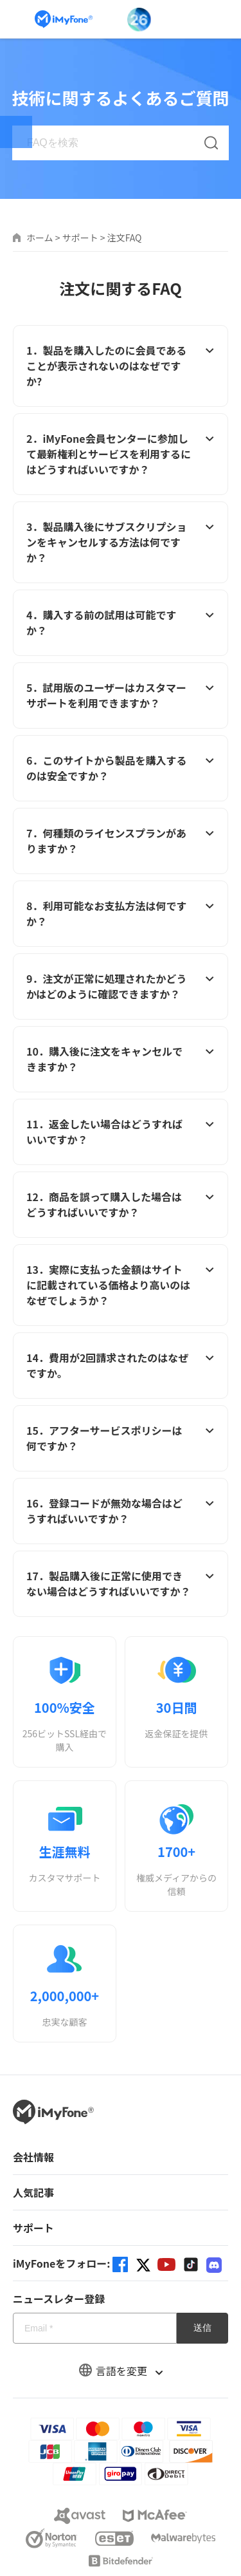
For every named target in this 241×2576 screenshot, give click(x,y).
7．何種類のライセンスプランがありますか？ (120, 840)
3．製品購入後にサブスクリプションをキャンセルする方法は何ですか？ (120, 542)
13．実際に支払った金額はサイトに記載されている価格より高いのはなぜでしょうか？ (120, 1285)
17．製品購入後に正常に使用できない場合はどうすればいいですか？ (120, 1583)
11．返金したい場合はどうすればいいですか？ (120, 1131)
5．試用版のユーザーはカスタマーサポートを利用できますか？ (120, 695)
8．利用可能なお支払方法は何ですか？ (120, 913)
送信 (202, 2327)
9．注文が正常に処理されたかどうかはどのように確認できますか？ (120, 986)
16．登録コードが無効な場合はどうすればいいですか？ (120, 1510)
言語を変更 (121, 2370)
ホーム (39, 237)
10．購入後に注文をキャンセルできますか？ (120, 1058)
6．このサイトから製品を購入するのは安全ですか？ (120, 767)
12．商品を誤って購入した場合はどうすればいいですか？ (120, 1204)
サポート (80, 237)
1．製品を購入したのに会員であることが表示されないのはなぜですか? (120, 365)
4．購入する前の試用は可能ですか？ (120, 622)
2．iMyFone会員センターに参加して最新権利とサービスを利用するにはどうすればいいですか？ (120, 454)
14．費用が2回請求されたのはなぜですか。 (120, 1365)
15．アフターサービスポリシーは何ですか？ (120, 1438)
